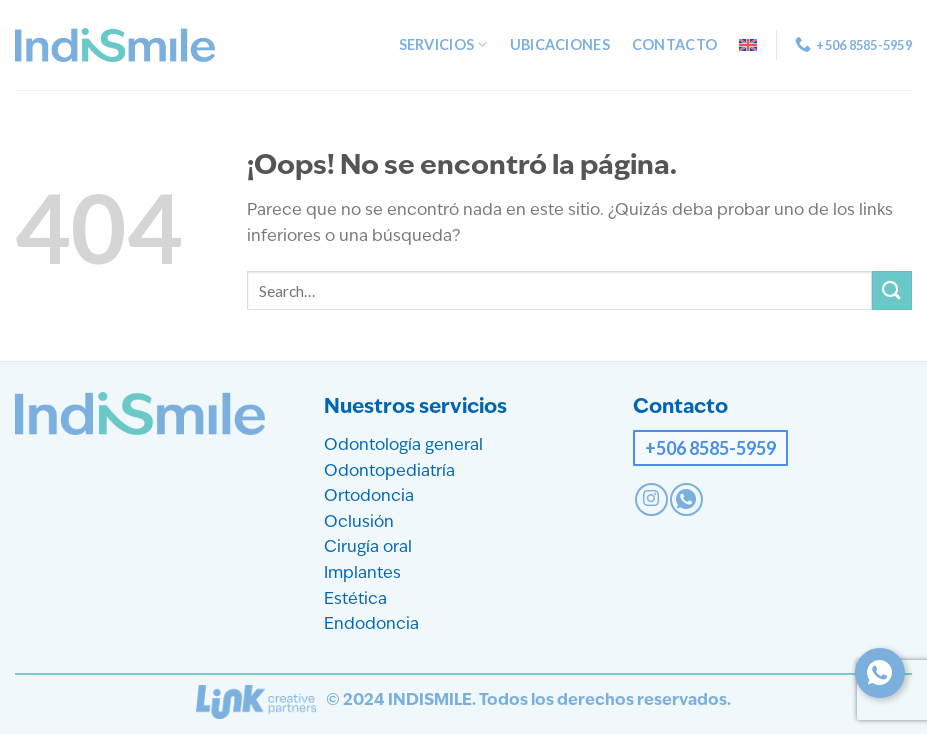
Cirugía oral (368, 548)
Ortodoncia (369, 497)
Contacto (674, 44)
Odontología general (403, 446)
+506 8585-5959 (710, 448)
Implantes (362, 574)
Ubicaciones (560, 44)
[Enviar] (892, 290)
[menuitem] (748, 45)
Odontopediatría (389, 472)
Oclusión (359, 523)
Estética (355, 600)
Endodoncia (371, 625)
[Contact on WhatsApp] (686, 499)
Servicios (443, 44)
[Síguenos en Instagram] (651, 499)
